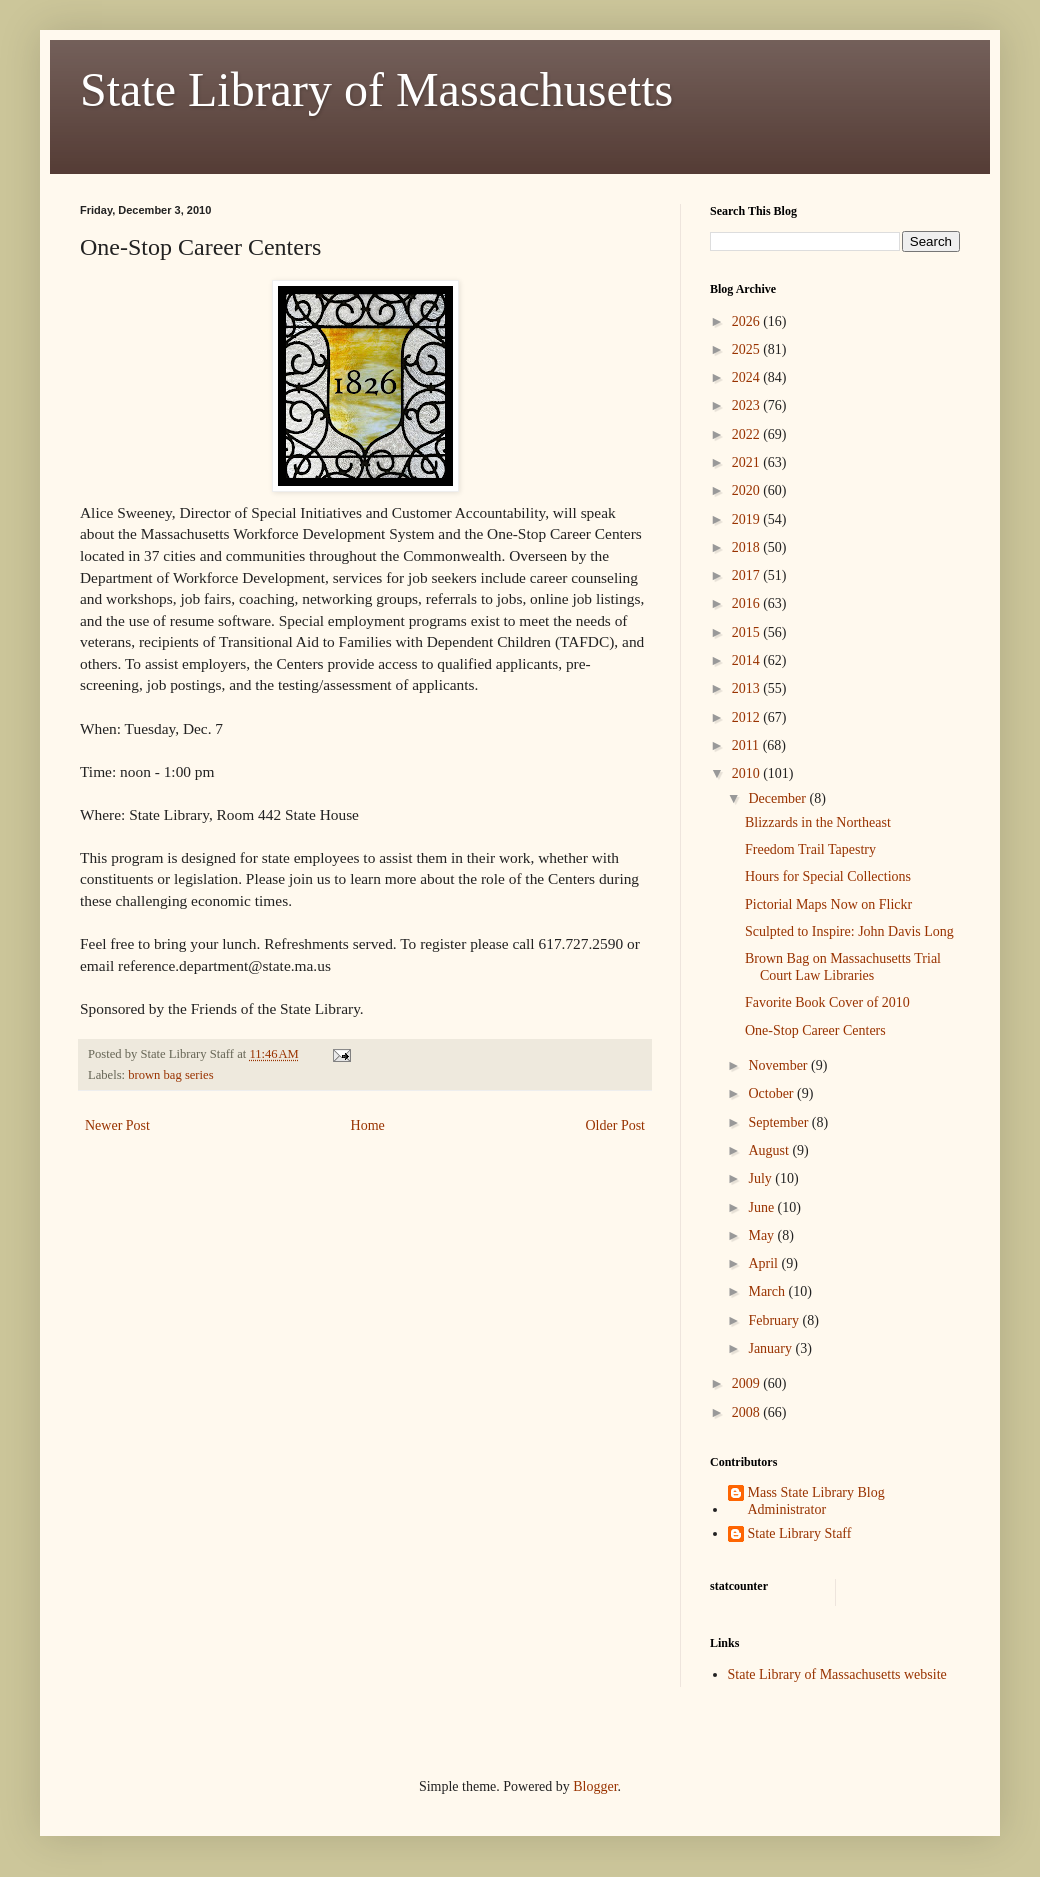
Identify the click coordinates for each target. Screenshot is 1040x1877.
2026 (748, 321)
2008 (748, 1412)
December (778, 798)
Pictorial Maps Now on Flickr (828, 904)
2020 (748, 490)
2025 (748, 349)
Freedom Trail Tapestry (810, 849)
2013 (748, 688)
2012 (748, 717)
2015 (748, 632)
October (772, 1093)
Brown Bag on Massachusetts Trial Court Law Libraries (843, 967)
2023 (748, 405)
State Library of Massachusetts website (837, 1674)
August (770, 1150)
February (775, 1320)
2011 (747, 745)
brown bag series (170, 1075)
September (779, 1122)
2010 (748, 773)
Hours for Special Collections (828, 876)
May (762, 1235)
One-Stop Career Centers (815, 1030)
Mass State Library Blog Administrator (816, 1501)
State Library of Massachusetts (376, 89)
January (771, 1348)
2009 (748, 1383)
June (762, 1207)
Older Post (616, 1125)
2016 (748, 603)
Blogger (595, 1786)
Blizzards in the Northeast (818, 822)
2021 (748, 462)
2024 (748, 377)
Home (368, 1125)
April (764, 1263)
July (761, 1178)
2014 (748, 660)
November (779, 1065)
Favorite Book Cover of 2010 (827, 1002)
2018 (748, 547)
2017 (748, 575)
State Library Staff (800, 1533)
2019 (748, 519)
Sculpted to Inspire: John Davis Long (849, 931)
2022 (748, 434)
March (768, 1291)
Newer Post (117, 1125)
